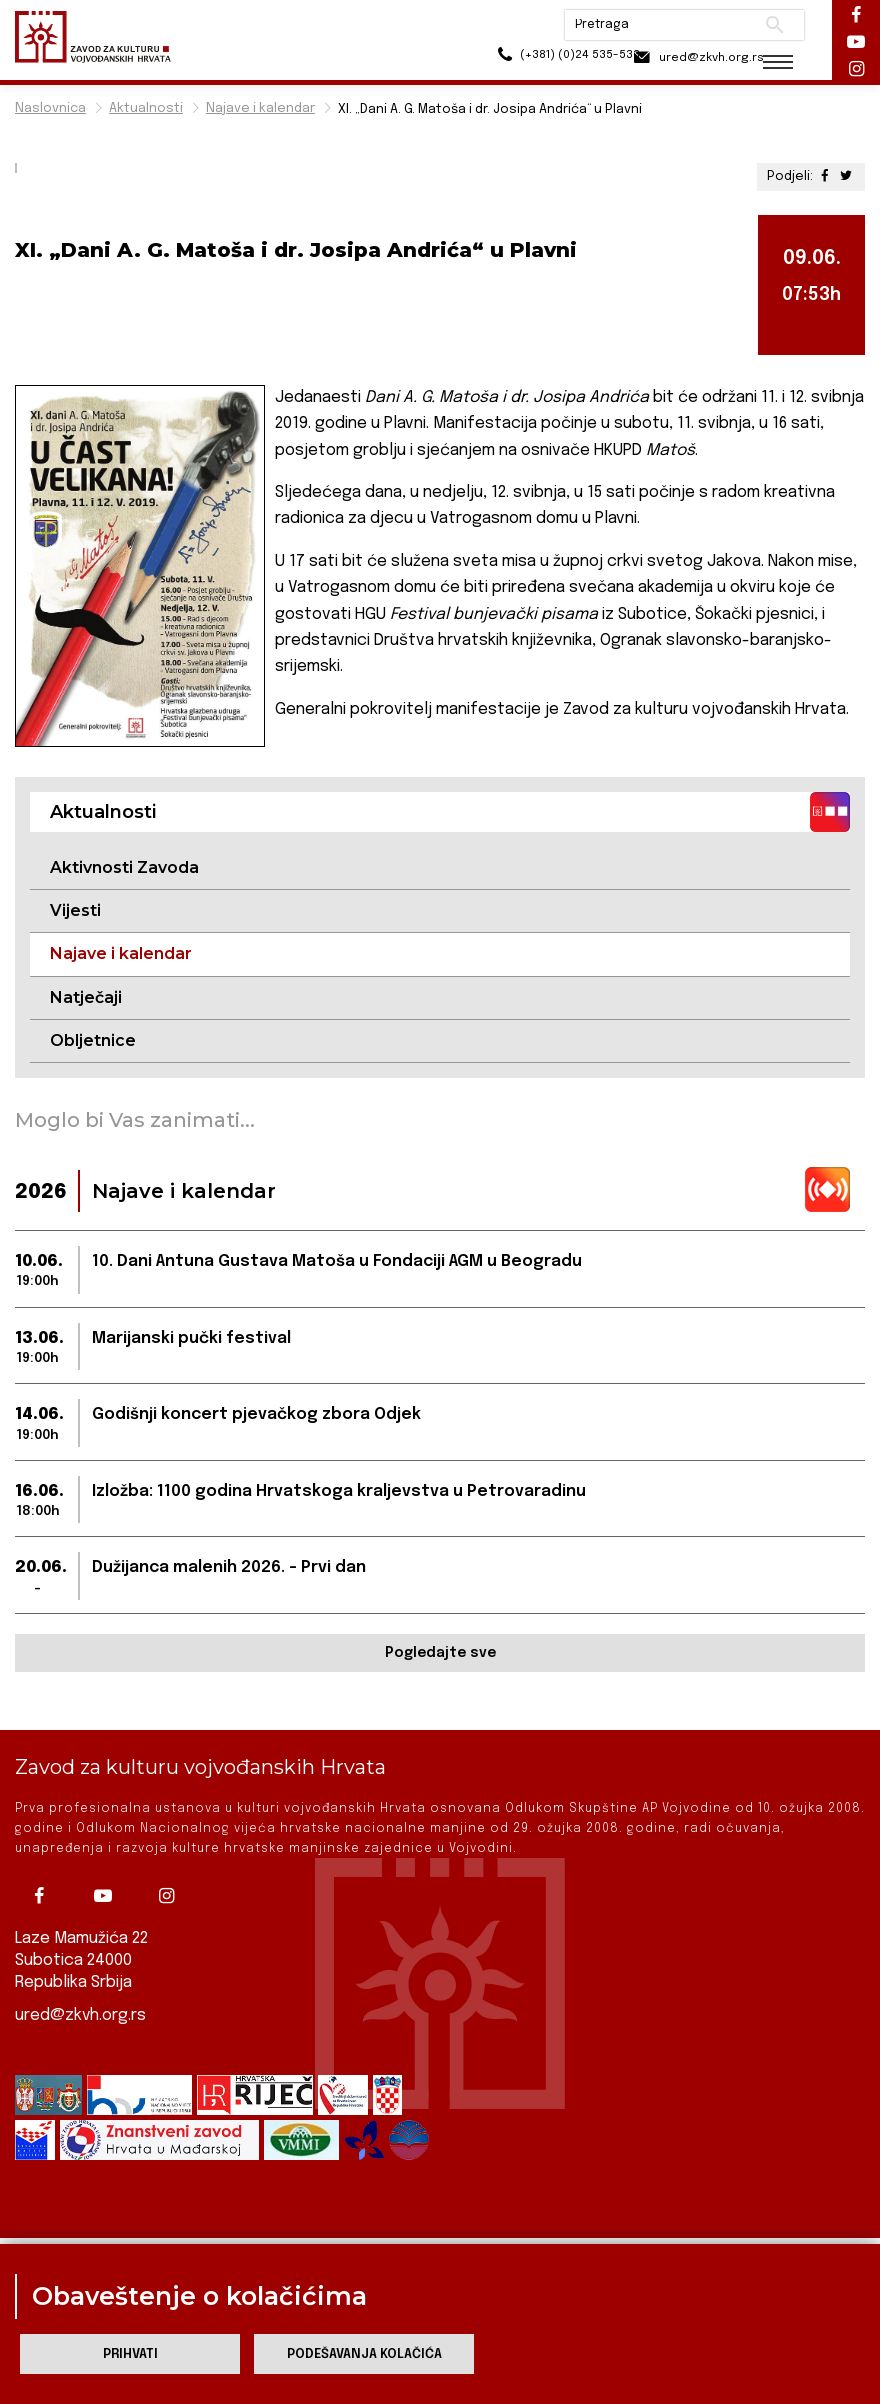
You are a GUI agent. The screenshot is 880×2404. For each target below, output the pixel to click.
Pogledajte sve (440, 1654)
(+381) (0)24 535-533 (530, 59)
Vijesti (75, 910)
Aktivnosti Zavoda (124, 867)
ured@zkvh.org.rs (81, 2015)
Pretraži (760, 25)
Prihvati (130, 2354)
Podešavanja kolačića (364, 2354)
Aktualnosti (146, 108)
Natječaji (86, 997)
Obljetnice (93, 1040)
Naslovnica (50, 108)
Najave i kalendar (260, 108)
